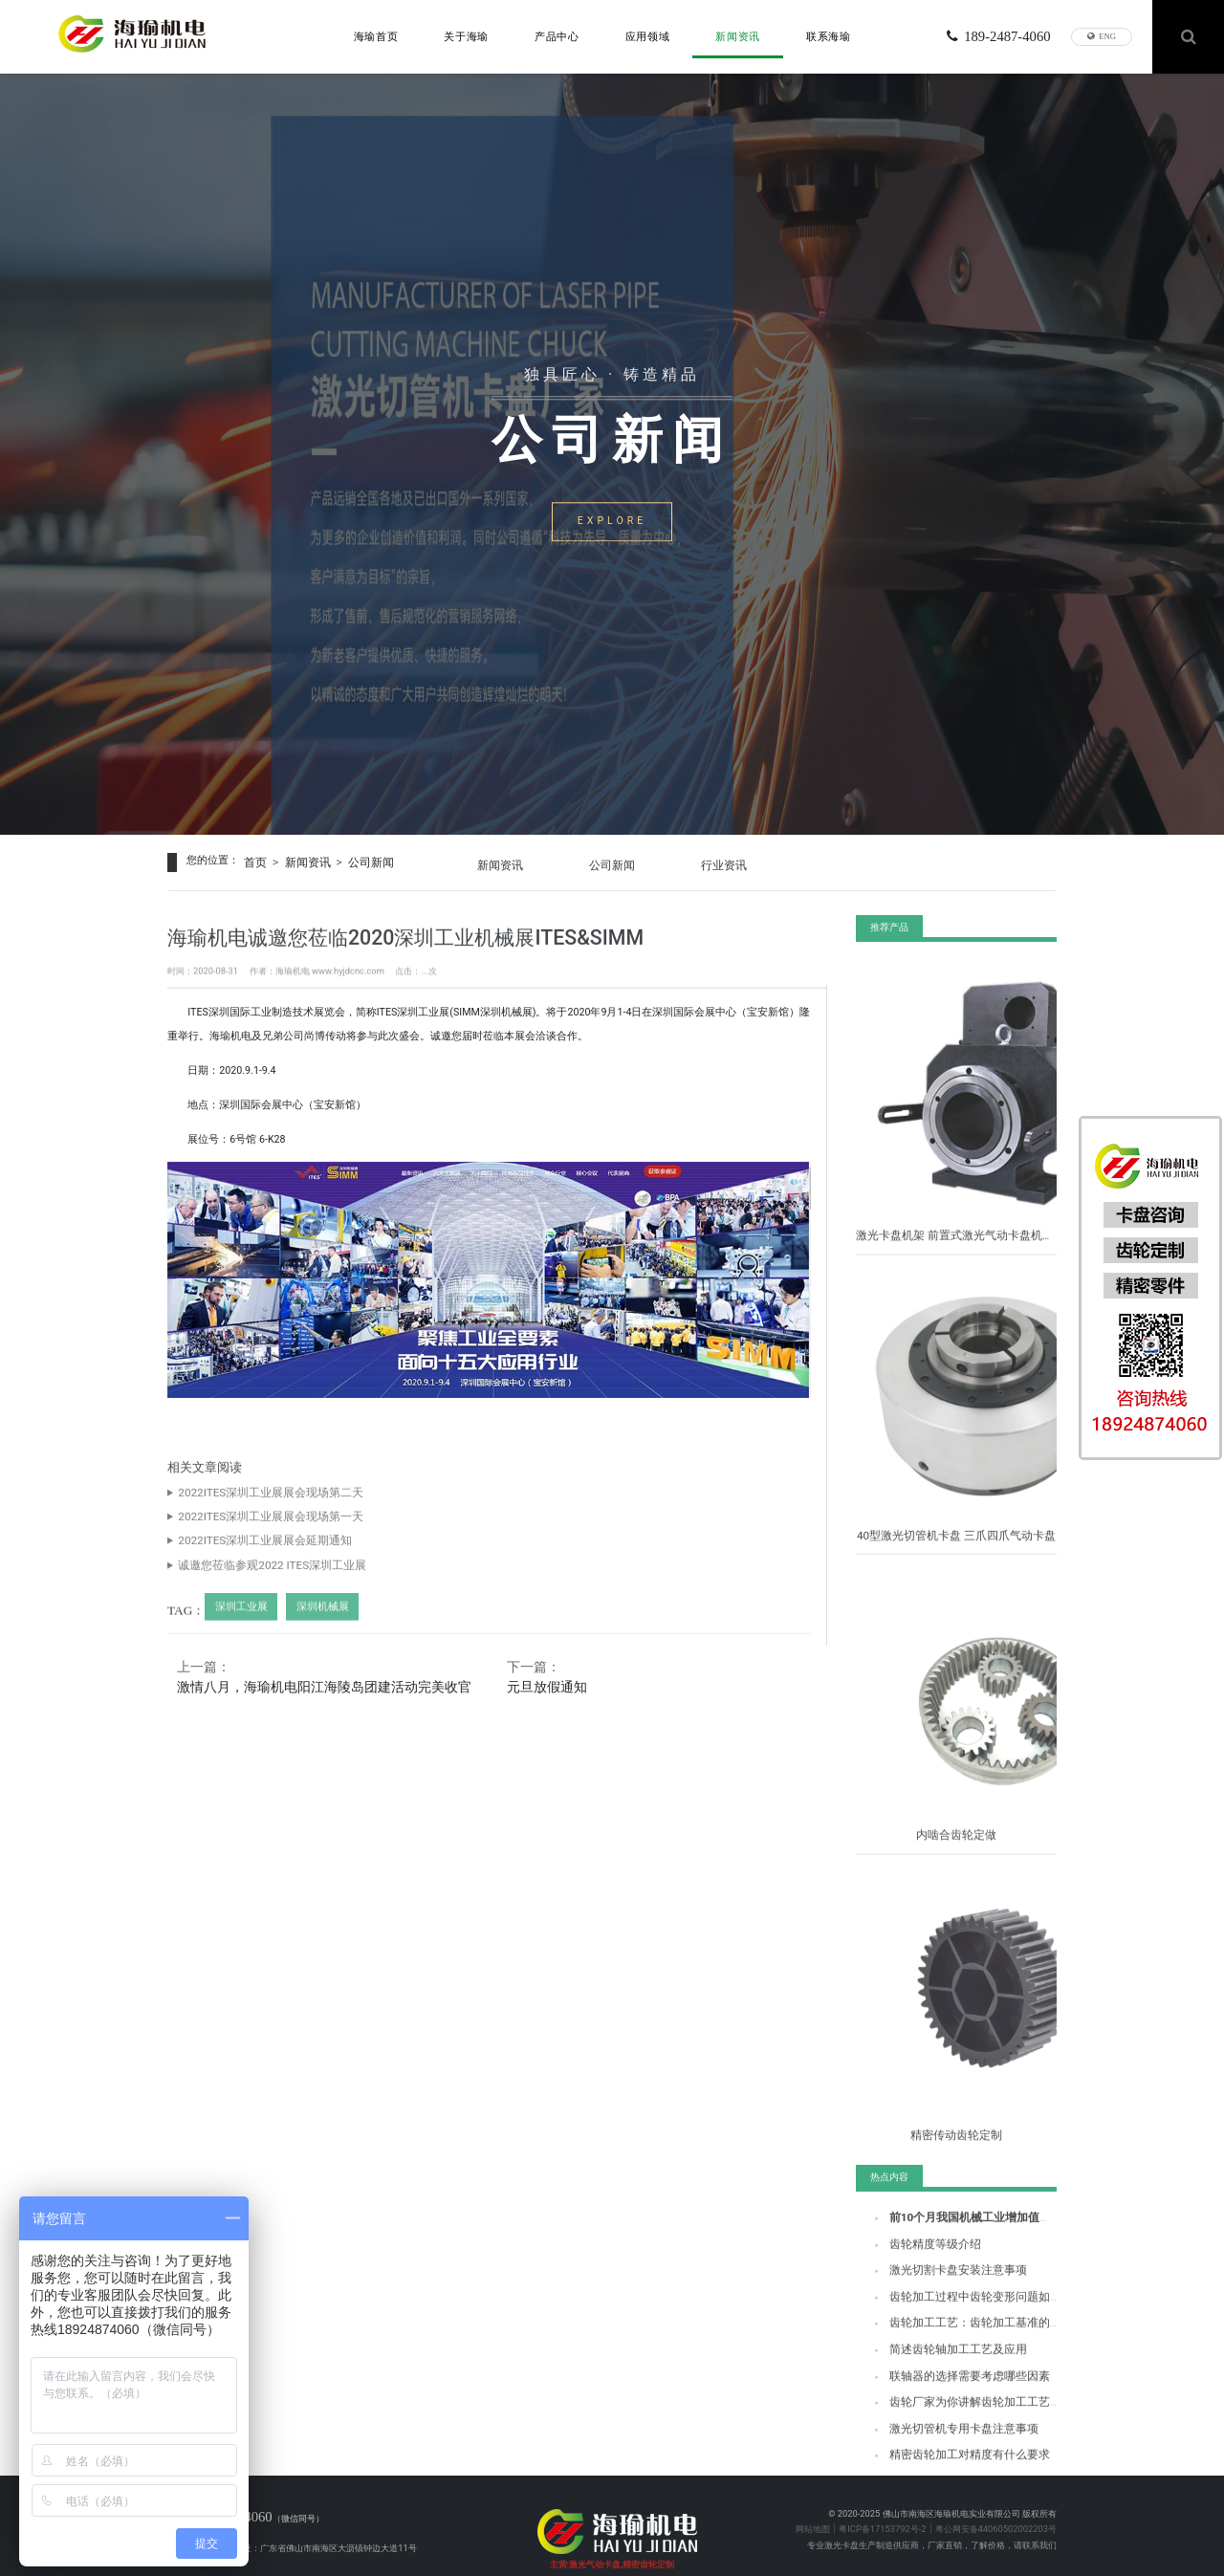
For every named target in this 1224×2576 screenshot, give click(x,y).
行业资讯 (740, 860)
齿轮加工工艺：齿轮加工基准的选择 (958, 2325)
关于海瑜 (466, 34)
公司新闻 (360, 860)
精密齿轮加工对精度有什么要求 (949, 2449)
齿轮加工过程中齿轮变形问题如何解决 (962, 2300)
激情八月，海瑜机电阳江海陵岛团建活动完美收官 (328, 1680)
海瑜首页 (376, 34)
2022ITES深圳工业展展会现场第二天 (248, 1507)
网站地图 (813, 2504)
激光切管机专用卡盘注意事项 (945, 2424)
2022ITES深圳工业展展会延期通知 (244, 1556)
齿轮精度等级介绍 (923, 2250)
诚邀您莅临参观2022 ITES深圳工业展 (249, 1580)
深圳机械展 (310, 1619)
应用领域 (647, 34)
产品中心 (557, 34)
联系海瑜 (828, 34)
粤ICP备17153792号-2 (882, 2504)
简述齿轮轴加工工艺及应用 (941, 2350)
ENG (1101, 34)
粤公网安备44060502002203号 (996, 2504)
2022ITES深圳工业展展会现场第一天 (248, 1531)
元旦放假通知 (551, 1680)
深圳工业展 (236, 1619)
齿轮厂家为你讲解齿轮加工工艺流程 (958, 2399)
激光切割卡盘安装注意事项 (941, 2275)
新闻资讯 (737, 34)
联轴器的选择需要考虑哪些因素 (949, 2374)
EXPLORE (611, 526)
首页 (254, 860)
